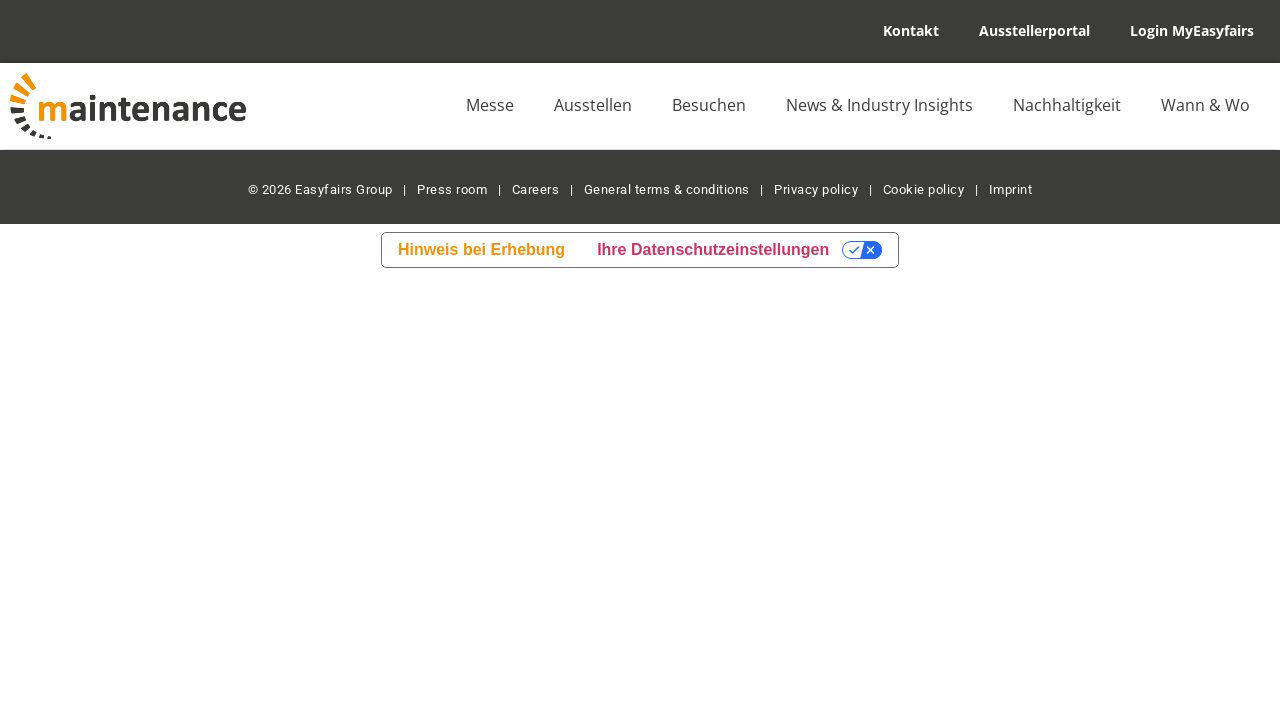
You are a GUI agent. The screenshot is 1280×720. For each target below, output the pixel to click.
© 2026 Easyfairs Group (320, 189)
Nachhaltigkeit (1067, 105)
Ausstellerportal (1034, 30)
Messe (490, 105)
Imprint (1011, 189)
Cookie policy (924, 189)
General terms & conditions (667, 189)
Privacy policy (816, 189)
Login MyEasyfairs (1192, 30)
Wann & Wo (1205, 105)
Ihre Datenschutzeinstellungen (713, 249)
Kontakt (911, 30)
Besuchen (709, 105)
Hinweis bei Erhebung (481, 249)
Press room (451, 189)
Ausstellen (593, 105)
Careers (536, 189)
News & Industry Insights (879, 105)
